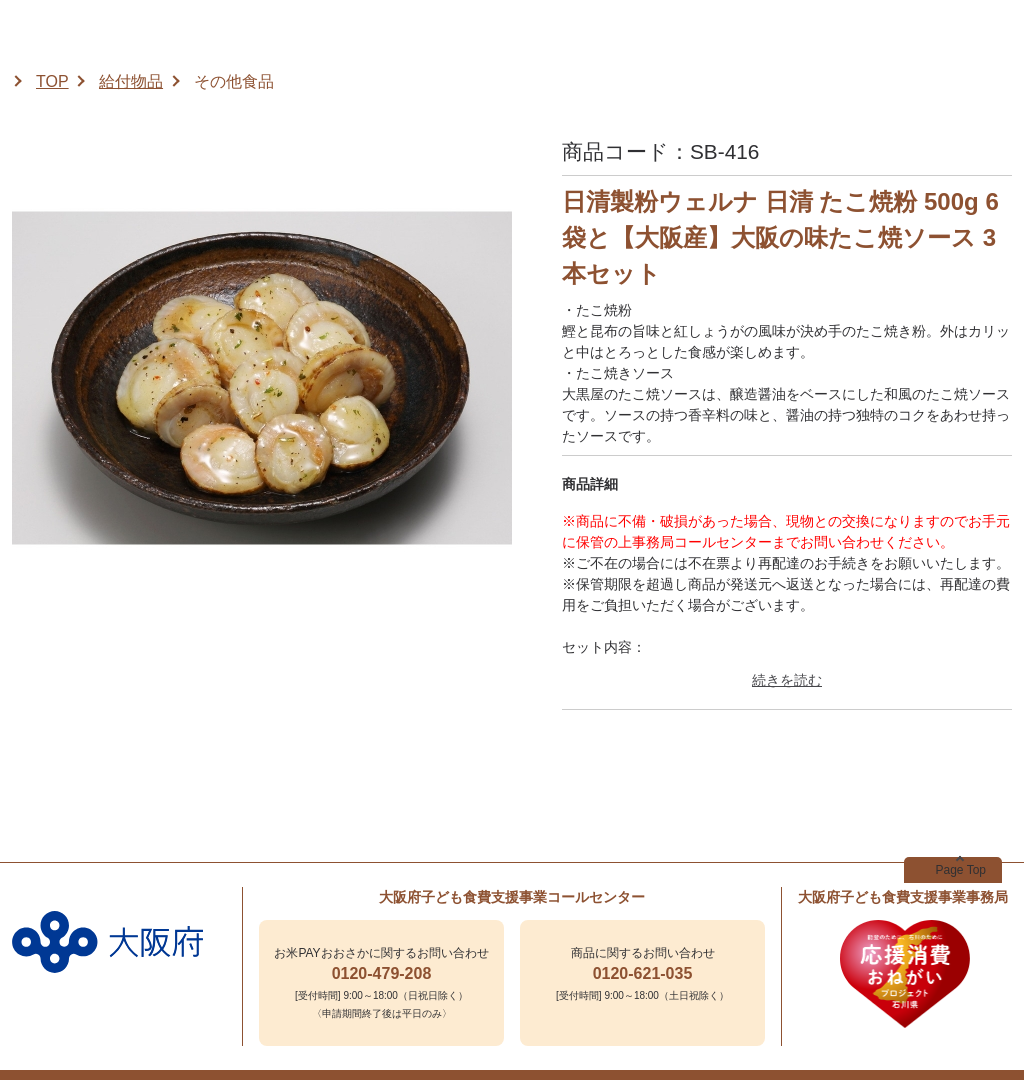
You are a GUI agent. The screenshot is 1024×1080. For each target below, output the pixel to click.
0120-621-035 (643, 973)
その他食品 (234, 81)
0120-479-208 (382, 973)
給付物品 (131, 81)
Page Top (961, 870)
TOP (52, 81)
